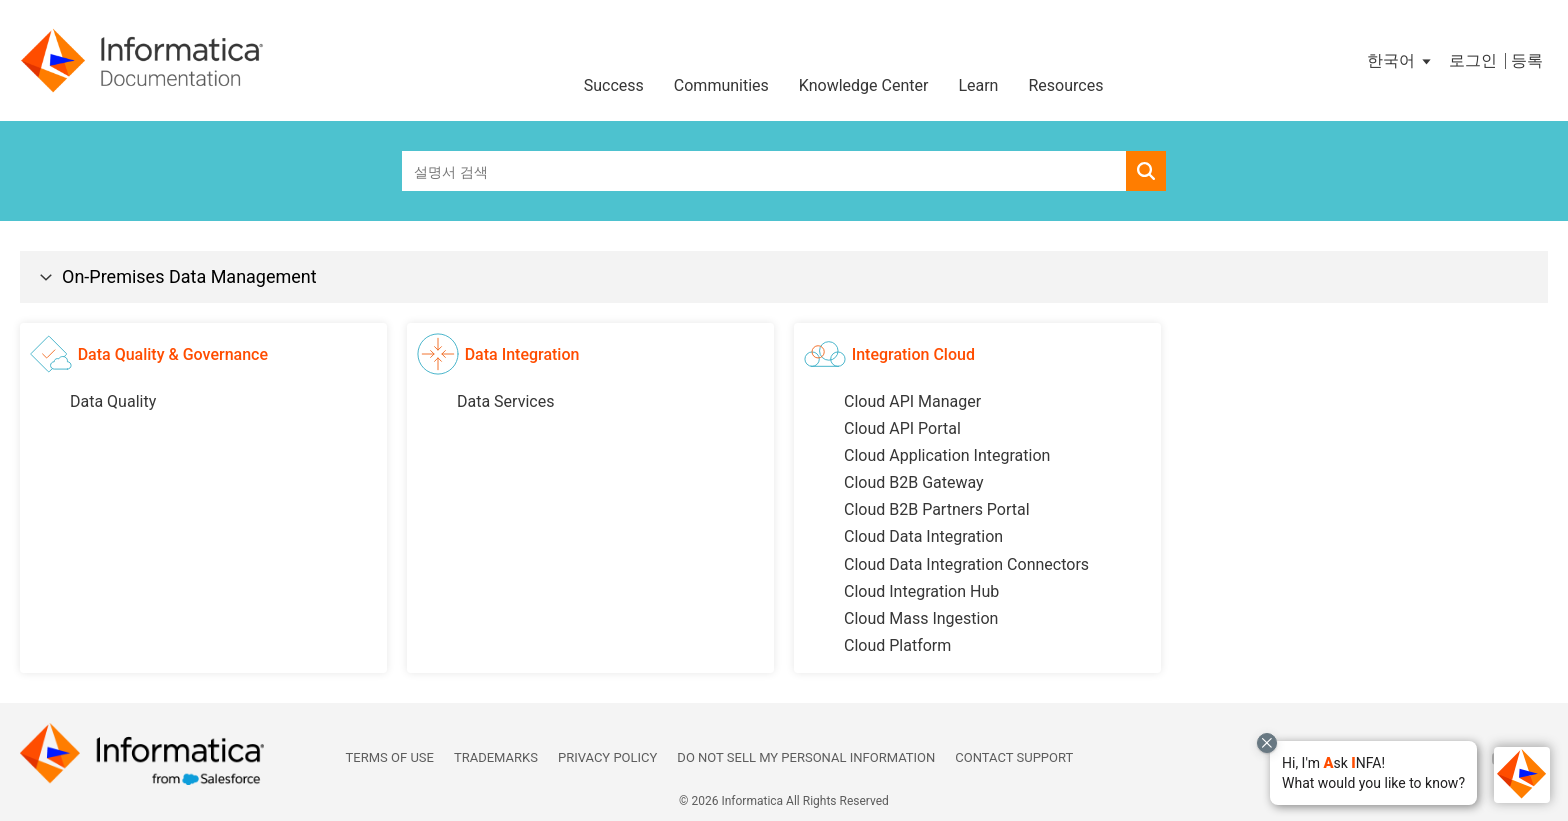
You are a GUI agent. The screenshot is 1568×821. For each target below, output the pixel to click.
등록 (1527, 60)
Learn (978, 85)
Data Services (505, 401)
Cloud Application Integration (947, 455)
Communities (721, 85)
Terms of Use (390, 757)
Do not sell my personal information (806, 757)
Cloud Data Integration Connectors (966, 564)
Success (614, 85)
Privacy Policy (607, 757)
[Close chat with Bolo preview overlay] (1267, 743)
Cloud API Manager (912, 401)
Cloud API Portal (902, 428)
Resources (1065, 85)
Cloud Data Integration (923, 536)
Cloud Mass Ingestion (921, 618)
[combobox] (764, 171)
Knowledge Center (864, 85)
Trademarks (496, 757)
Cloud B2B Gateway (914, 482)
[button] (1373, 773)
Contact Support (1014, 757)
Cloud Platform (897, 645)
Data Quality (113, 401)
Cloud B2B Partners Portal (937, 509)
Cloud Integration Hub (921, 591)
